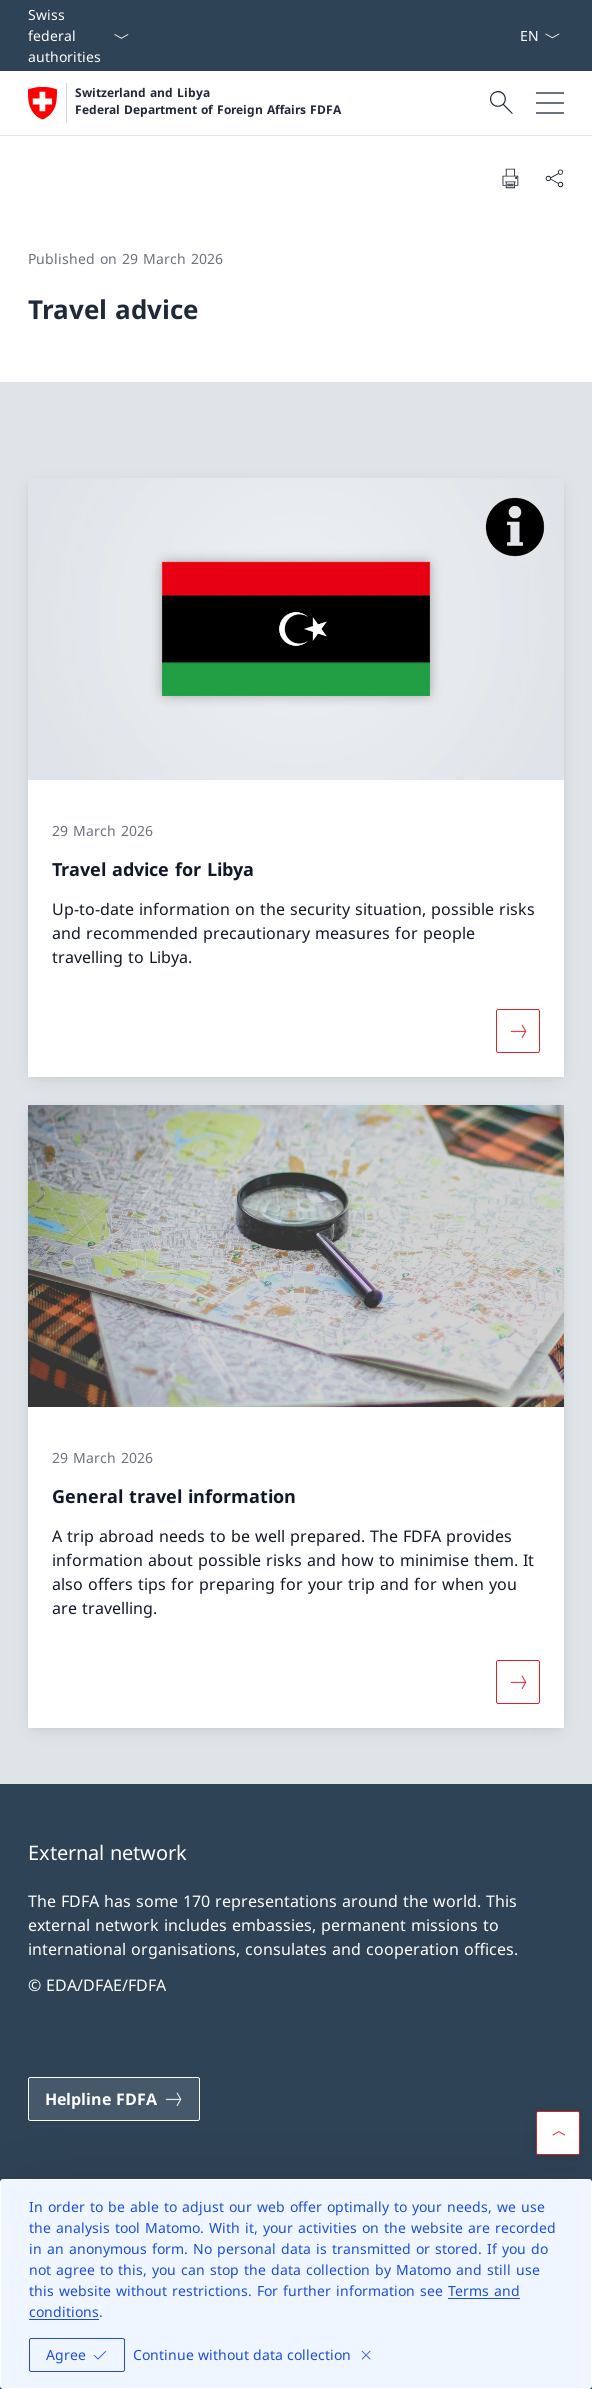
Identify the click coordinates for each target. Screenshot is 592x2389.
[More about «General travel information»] (518, 1682)
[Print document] (510, 178)
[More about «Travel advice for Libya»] (518, 1031)
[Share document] (554, 178)
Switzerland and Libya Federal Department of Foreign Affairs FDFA (208, 101)
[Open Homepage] (184, 103)
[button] (558, 2133)
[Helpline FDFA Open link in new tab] (114, 2099)
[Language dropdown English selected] (539, 35)
